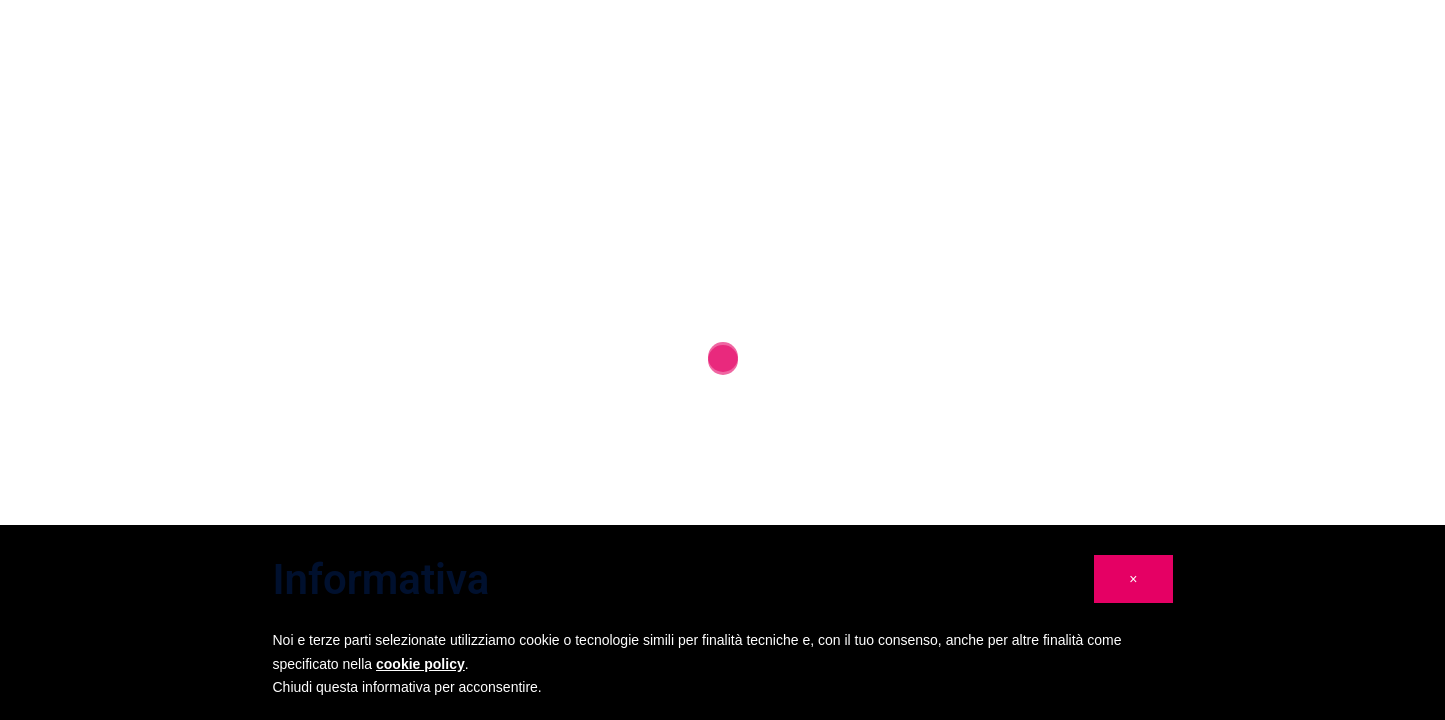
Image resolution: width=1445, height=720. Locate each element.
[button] (1133, 579)
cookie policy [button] (420, 664)
